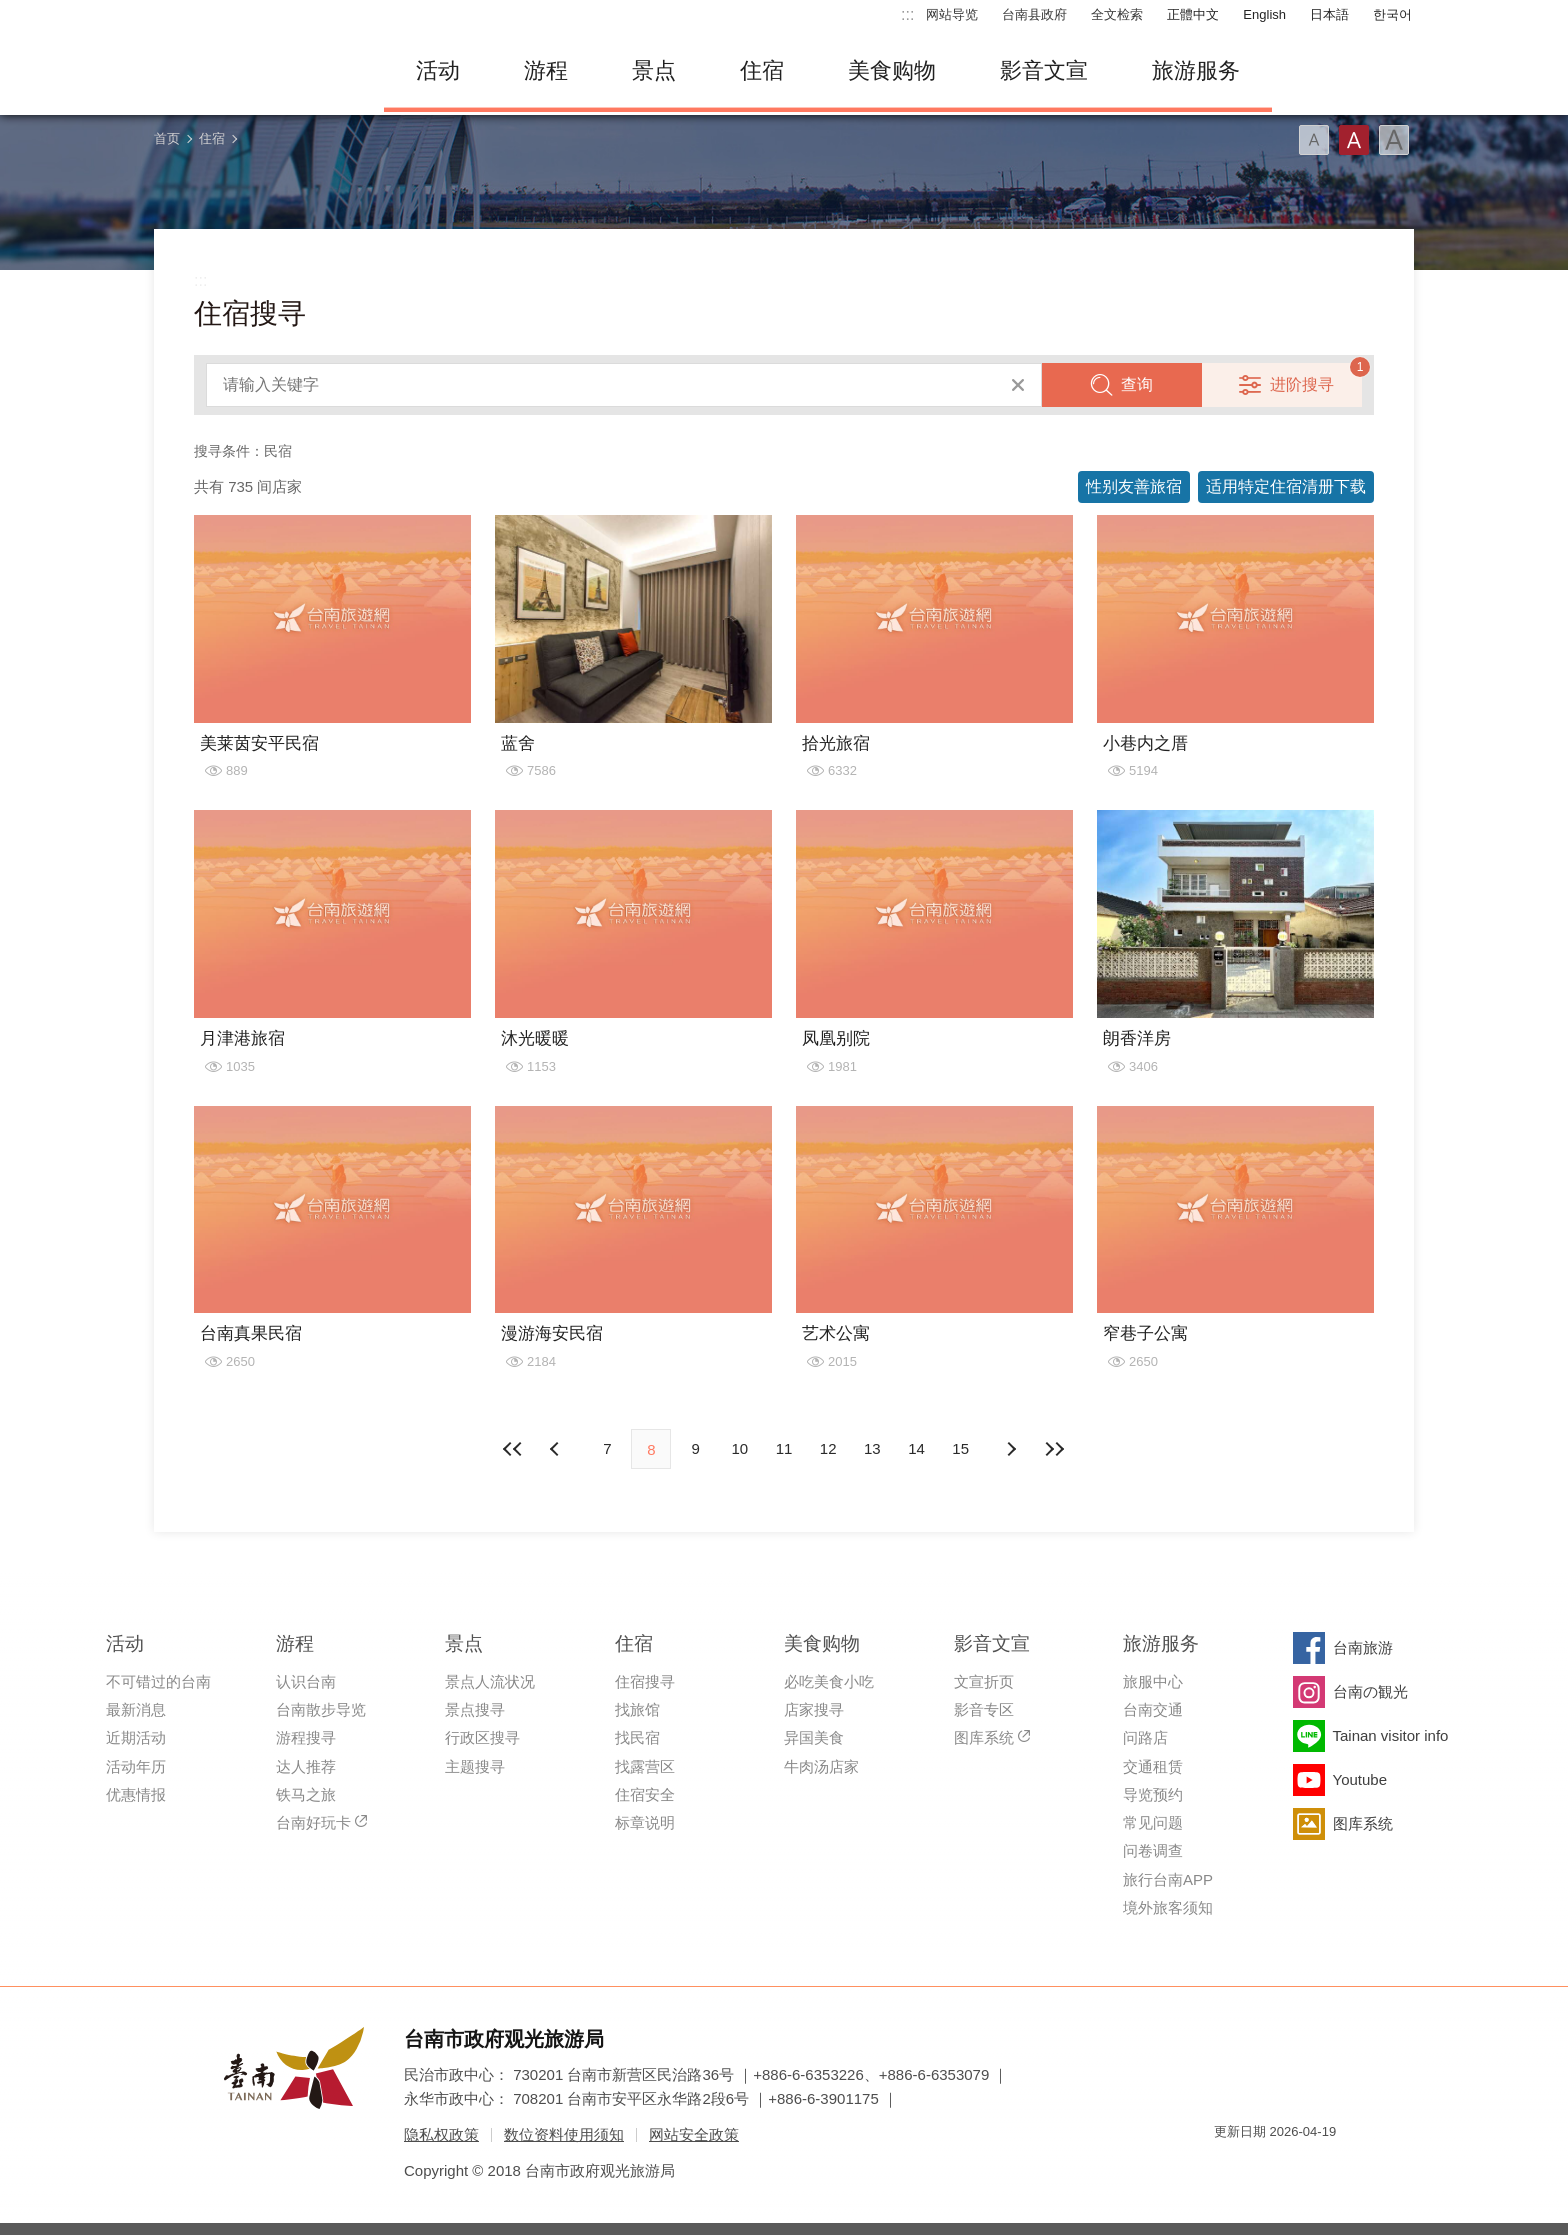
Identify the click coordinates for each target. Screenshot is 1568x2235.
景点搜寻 (475, 1709)
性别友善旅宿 (1134, 486)
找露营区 (645, 1766)
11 (784, 1448)
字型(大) (1394, 140)
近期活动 (136, 1737)
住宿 (762, 70)
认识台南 (306, 1681)
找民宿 (637, 1737)
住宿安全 (645, 1794)
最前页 (513, 1449)
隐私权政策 (441, 2134)
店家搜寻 (814, 1709)
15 (960, 1448)
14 (916, 1448)
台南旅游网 (254, 71)
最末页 (1055, 1449)
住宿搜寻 (645, 1681)
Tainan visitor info (1391, 1735)
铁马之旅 (306, 1794)
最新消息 (136, 1709)
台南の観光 (1370, 1691)
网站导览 (952, 14)
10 (739, 1448)
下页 (557, 1449)
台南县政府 (1034, 14)
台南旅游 (1363, 1647)
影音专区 (984, 1709)
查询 (1137, 384)
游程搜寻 (306, 1737)
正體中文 (1193, 14)
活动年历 (136, 1766)
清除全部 (1018, 385)
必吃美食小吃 (829, 1681)
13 (872, 1448)
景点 (654, 70)
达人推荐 (306, 1766)
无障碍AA (1300, 2167)
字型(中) (1354, 140)
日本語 (1329, 14)
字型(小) (1314, 140)
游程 (546, 70)
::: (907, 14)
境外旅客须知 (1168, 1907)
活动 (438, 70)
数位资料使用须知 (564, 2134)
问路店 (1145, 1737)
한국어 (1392, 14)
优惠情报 (136, 1794)
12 (828, 1448)
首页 (167, 138)
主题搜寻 (475, 1766)
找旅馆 (637, 1709)
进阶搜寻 (1302, 384)
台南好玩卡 (313, 1822)
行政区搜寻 (482, 1737)
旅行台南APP (1168, 1879)
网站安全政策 (694, 2134)
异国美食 (814, 1737)
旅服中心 (1153, 1681)
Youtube (1360, 1779)
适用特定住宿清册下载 (1286, 486)
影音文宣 (1044, 70)
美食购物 (892, 70)
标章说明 (645, 1822)
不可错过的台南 (158, 1681)
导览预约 (1153, 1794)
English (1264, 14)
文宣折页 (984, 1681)
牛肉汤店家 (821, 1766)
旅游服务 (1196, 70)
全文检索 (1117, 14)
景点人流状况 (490, 1681)
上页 (1011, 1449)
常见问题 (1153, 1822)
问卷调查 (1153, 1850)
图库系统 (984, 1737)
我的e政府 (1229, 2167)
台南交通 (1153, 1709)
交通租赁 (1153, 1766)
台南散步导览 (321, 1709)
